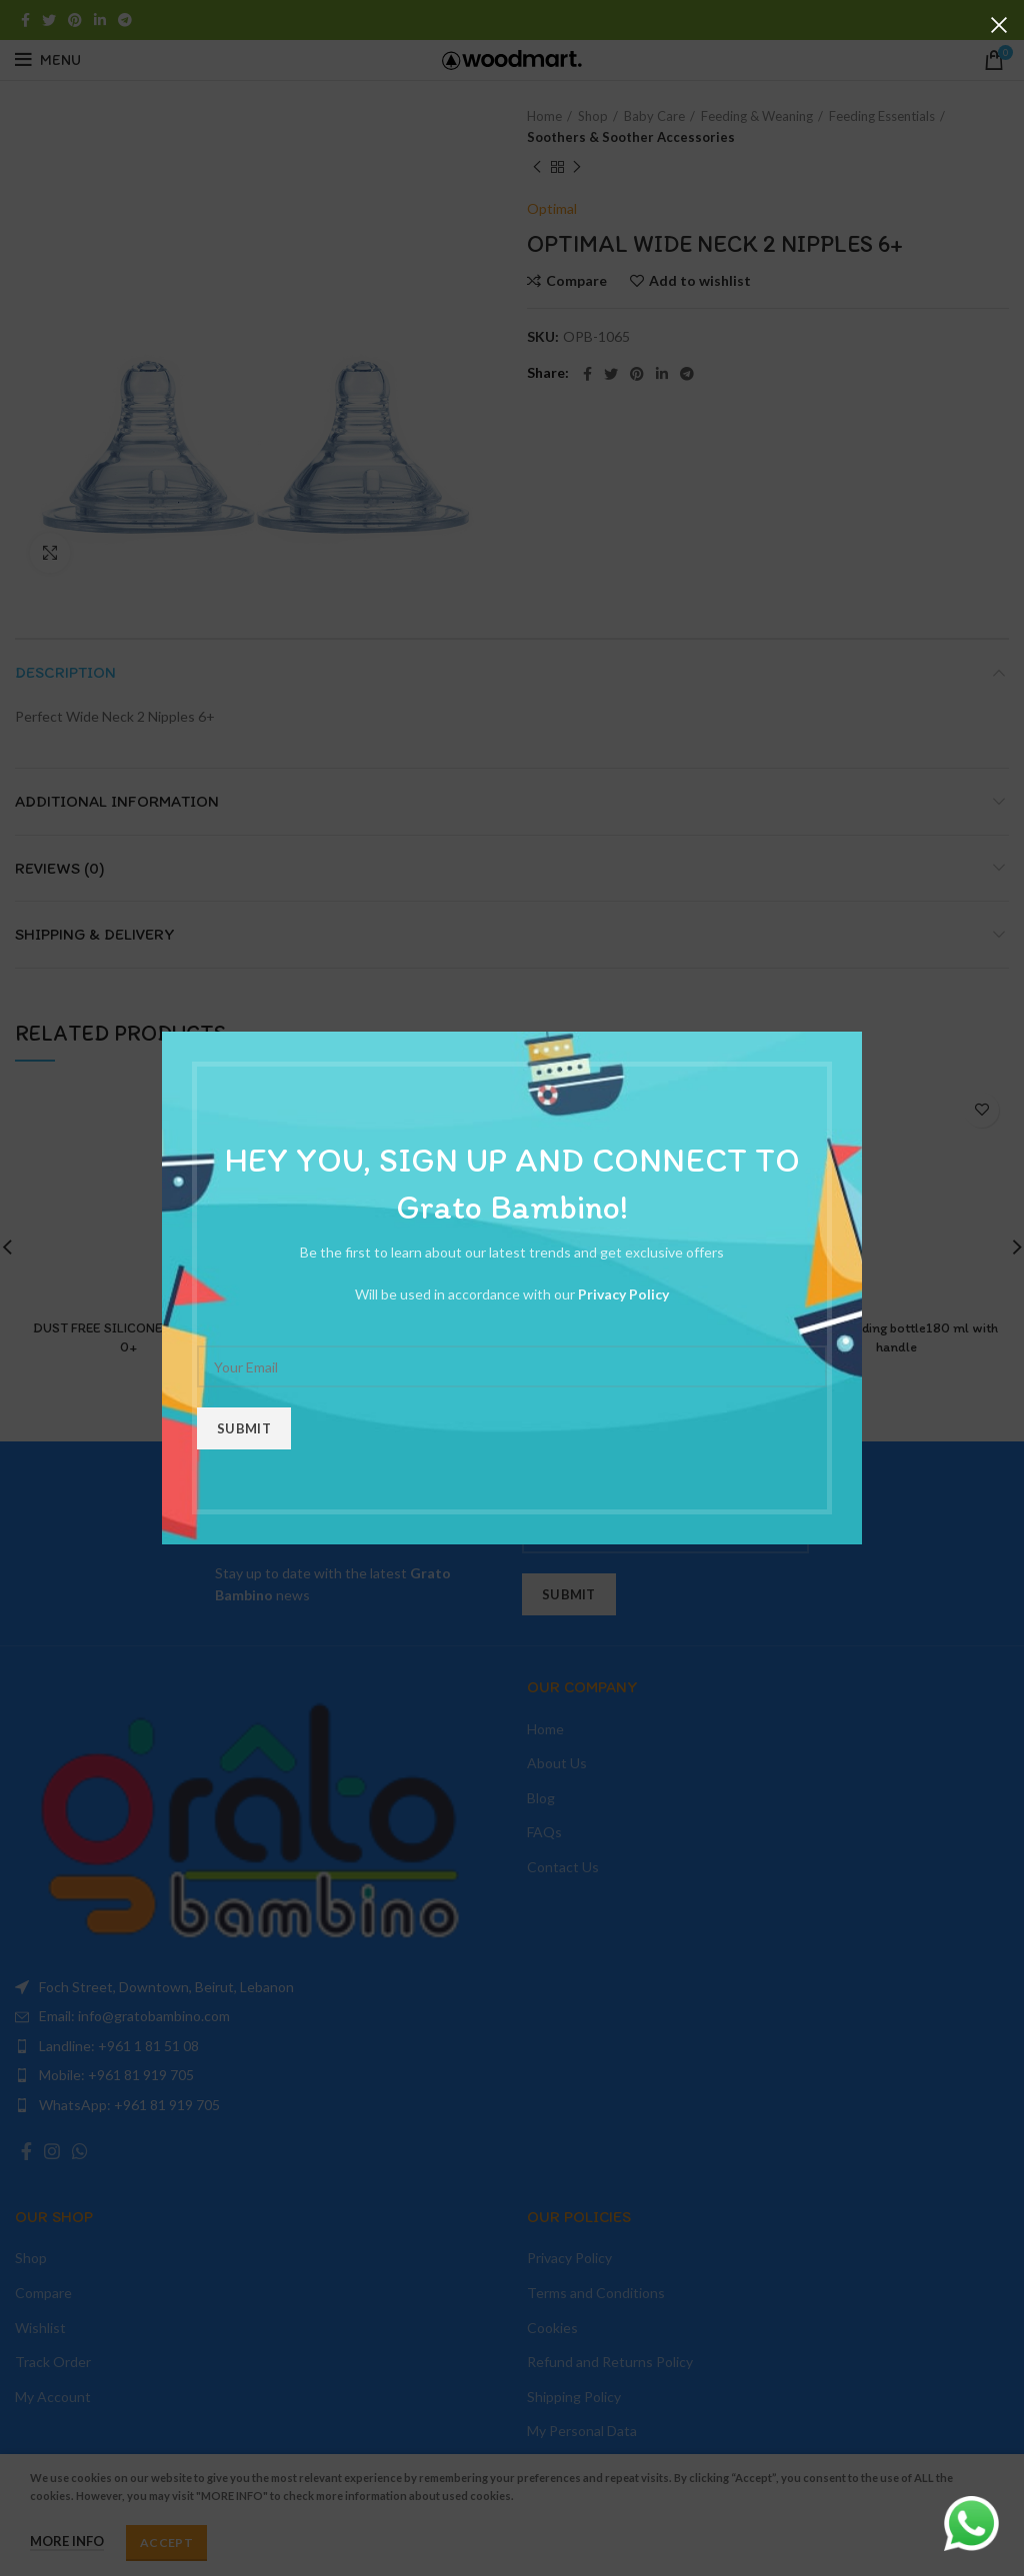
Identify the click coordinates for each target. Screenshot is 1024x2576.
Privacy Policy (623, 1294)
